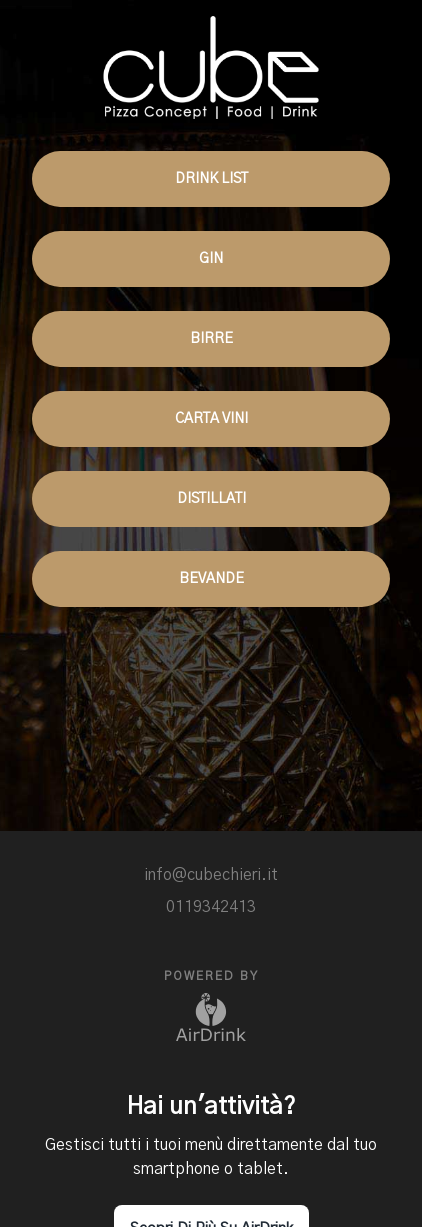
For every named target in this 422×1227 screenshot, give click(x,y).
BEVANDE (211, 579)
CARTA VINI (211, 419)
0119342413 (211, 907)
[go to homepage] (211, 59)
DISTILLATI (211, 499)
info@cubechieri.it (211, 875)
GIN (211, 259)
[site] (227, 847)
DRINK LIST (211, 179)
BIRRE (211, 339)
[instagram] (163, 847)
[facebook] (195, 847)
